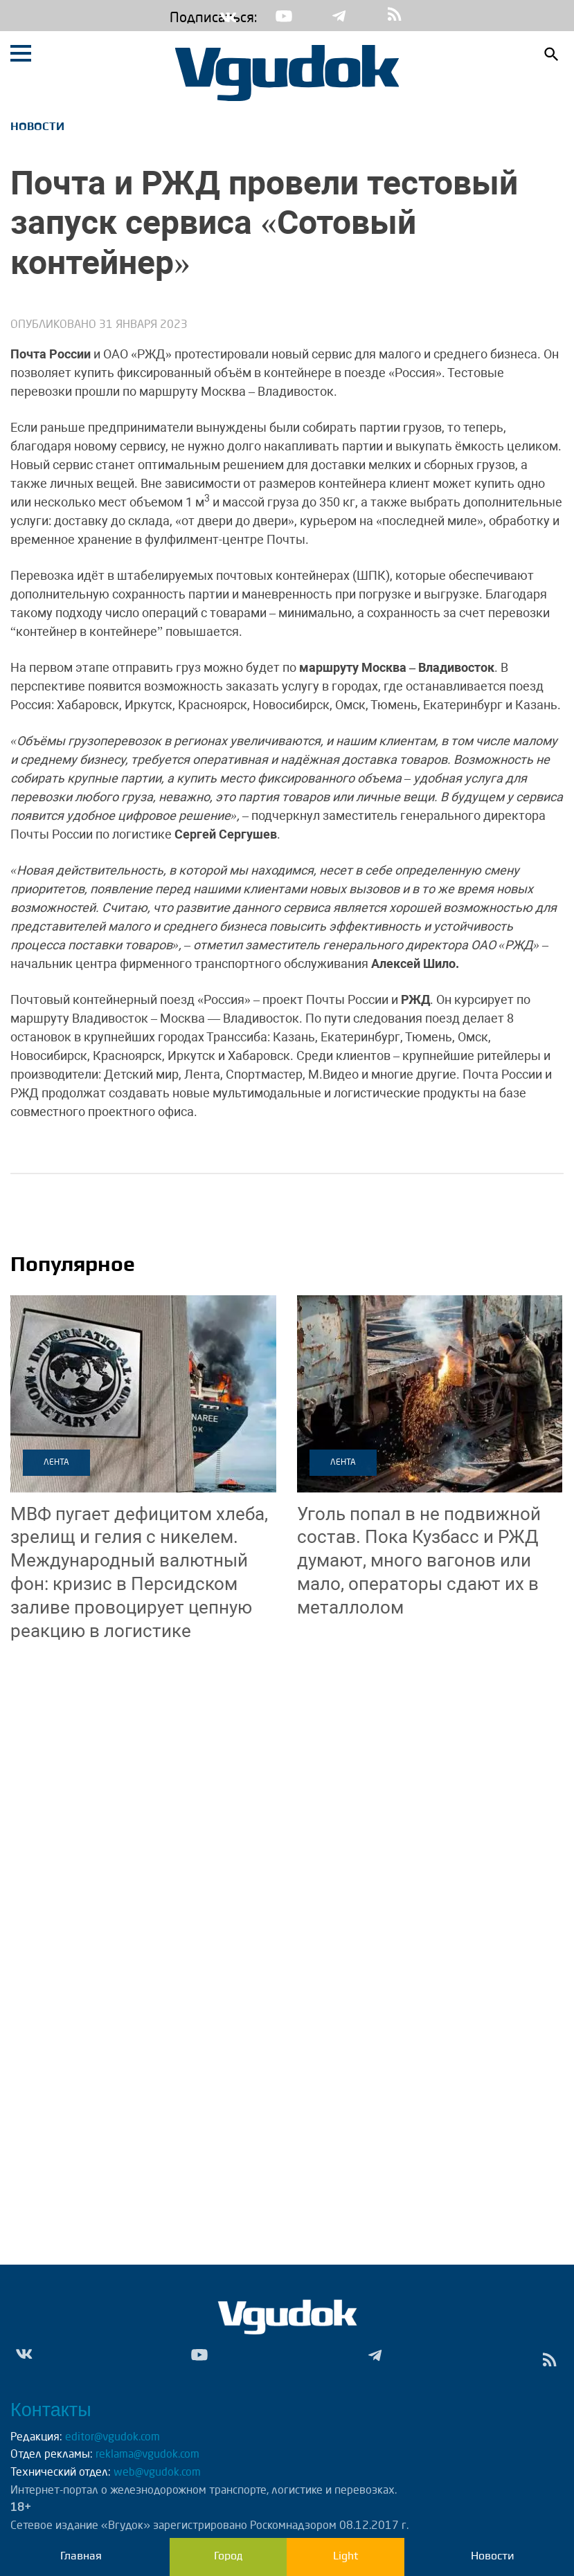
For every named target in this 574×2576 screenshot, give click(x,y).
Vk (228, 16)
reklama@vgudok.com (147, 2454)
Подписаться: (180, 19)
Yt (283, 16)
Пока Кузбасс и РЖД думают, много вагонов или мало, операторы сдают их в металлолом (419, 1561)
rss (394, 15)
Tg (339, 16)
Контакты (50, 2410)
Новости (37, 126)
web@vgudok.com (156, 2472)
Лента (56, 1463)
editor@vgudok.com (112, 2437)
